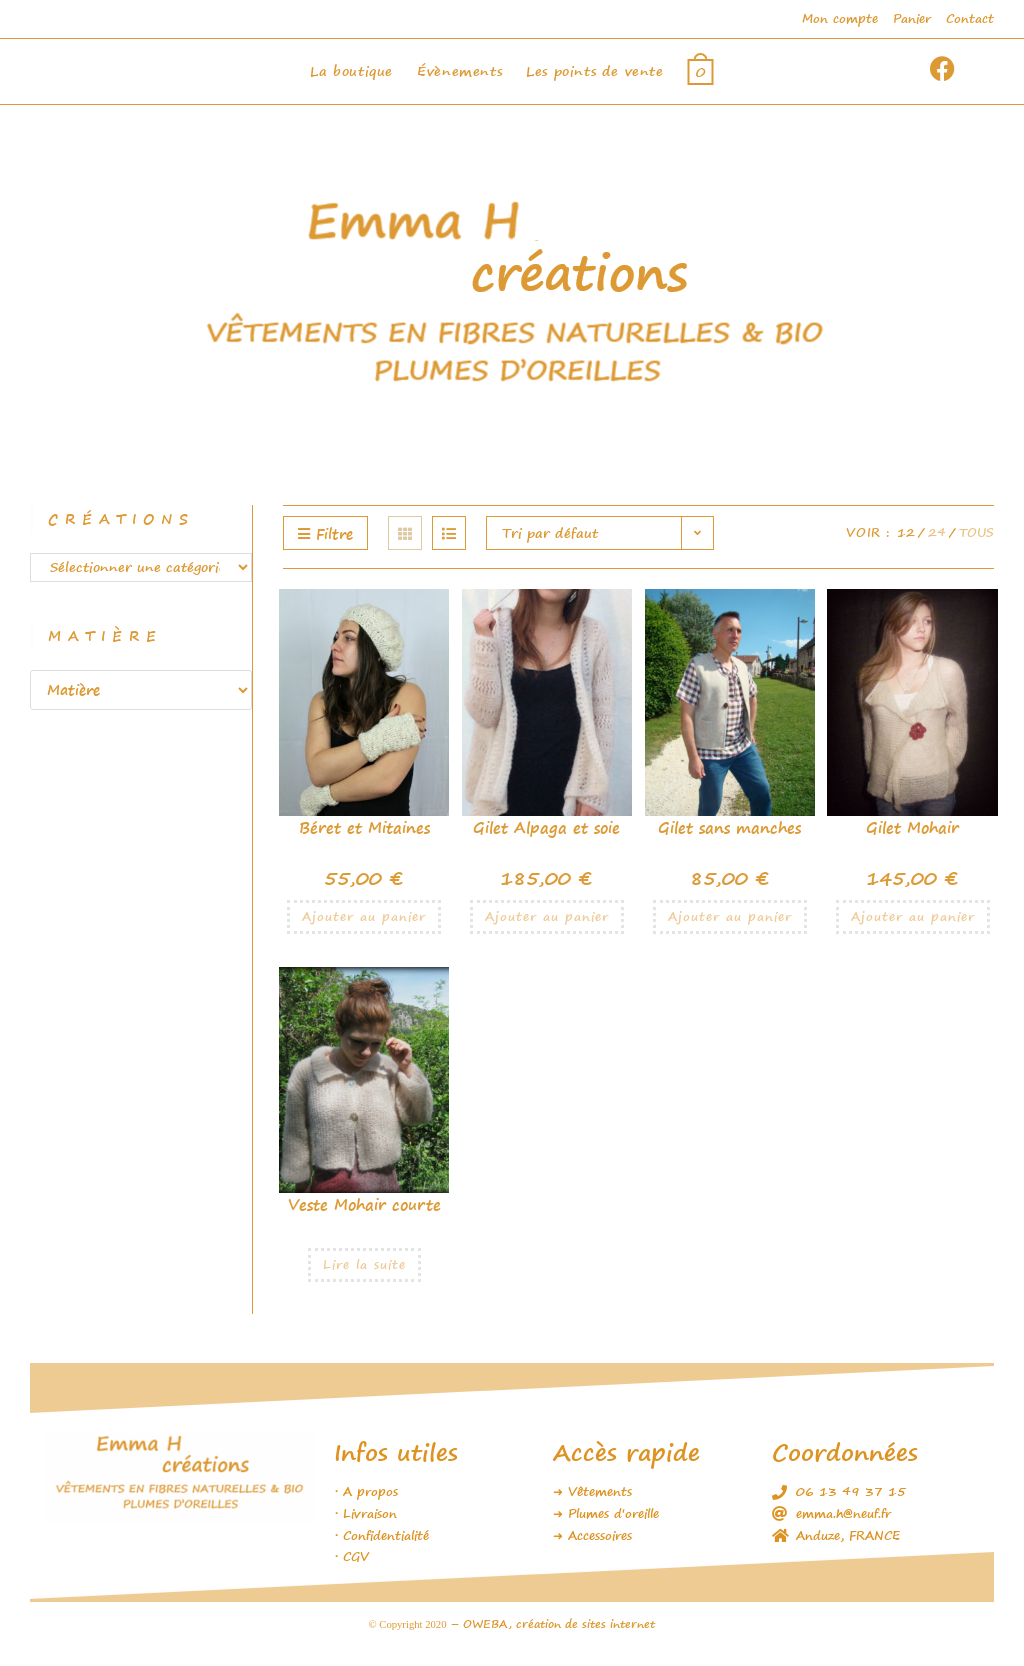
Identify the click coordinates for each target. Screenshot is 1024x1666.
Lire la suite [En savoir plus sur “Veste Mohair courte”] (364, 1264)
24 (937, 532)
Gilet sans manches (729, 827)
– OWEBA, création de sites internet (550, 1624)
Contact (970, 18)
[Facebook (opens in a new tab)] (966, 68)
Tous (976, 532)
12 (906, 532)
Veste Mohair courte (364, 1204)
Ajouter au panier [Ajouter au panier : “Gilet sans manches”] (730, 916)
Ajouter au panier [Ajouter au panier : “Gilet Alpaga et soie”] (547, 916)
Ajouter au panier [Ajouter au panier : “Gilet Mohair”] (913, 916)
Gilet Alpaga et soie (546, 827)
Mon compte (840, 18)
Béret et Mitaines (364, 827)
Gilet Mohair (912, 827)
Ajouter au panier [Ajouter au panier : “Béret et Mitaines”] (364, 916)
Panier (912, 18)
